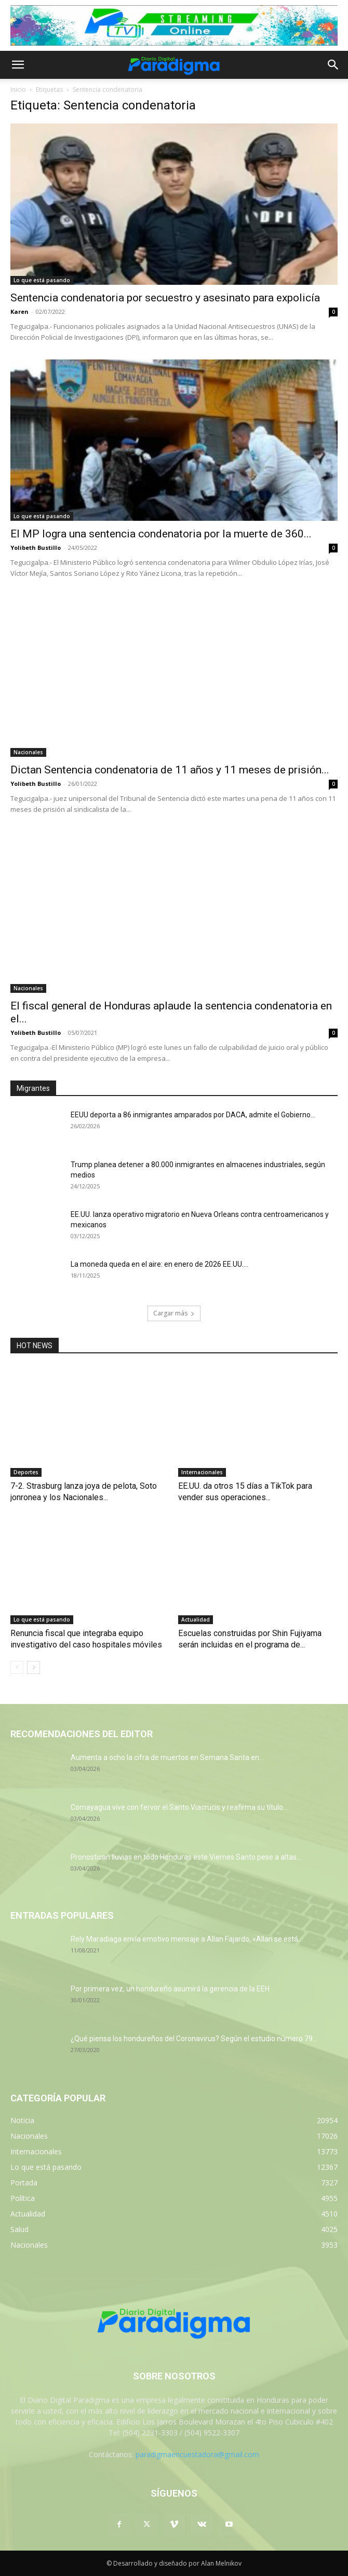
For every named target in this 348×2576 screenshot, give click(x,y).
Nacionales (28, 752)
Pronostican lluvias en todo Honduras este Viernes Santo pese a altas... (186, 1857)
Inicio (18, 89)
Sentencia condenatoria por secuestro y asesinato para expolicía (165, 298)
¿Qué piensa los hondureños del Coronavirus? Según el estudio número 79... (194, 2038)
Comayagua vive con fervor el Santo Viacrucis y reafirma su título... (179, 1807)
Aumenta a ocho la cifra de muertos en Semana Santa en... (167, 1757)
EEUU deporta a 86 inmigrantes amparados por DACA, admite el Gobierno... (193, 1115)
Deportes (26, 1472)
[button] (17, 65)
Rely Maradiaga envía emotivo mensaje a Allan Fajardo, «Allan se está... (187, 1939)
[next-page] (33, 1667)
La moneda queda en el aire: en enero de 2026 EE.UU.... (159, 1264)
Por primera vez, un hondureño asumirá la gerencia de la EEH (170, 1989)
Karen (19, 311)
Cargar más (174, 1313)
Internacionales (202, 1472)
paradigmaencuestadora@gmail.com (197, 2454)
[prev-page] (16, 1667)
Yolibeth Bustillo (35, 547)
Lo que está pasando (42, 280)
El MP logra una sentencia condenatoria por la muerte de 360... (161, 534)
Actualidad (195, 1619)
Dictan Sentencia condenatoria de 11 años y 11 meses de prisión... (169, 770)
